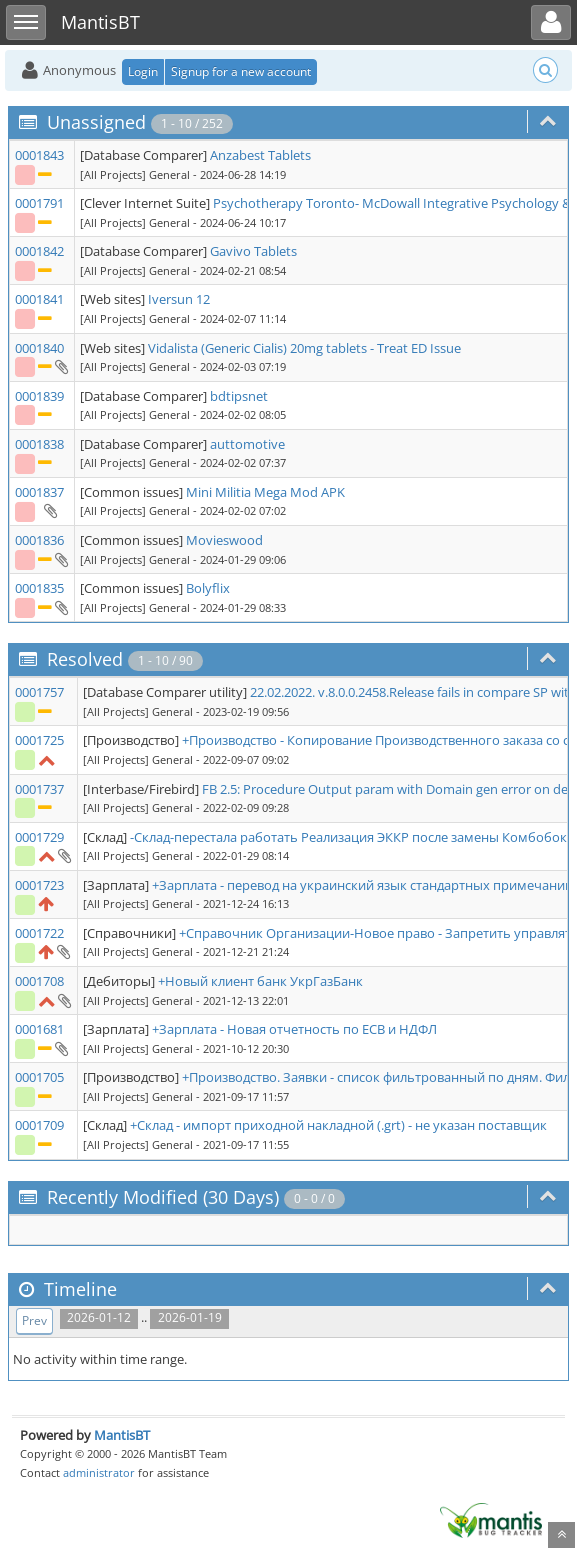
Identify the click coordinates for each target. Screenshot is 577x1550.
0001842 (39, 251)
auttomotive (247, 444)
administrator (99, 1472)
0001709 (39, 1125)
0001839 (39, 396)
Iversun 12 (179, 299)
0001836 (39, 540)
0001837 (39, 492)
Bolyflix (208, 588)
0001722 (39, 933)
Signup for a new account (241, 71)
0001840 (39, 348)
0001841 (39, 299)
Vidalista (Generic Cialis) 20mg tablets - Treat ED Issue (304, 348)
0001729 (39, 837)
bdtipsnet (239, 396)
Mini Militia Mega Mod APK (265, 492)
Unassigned (96, 122)
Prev (34, 1320)
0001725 (39, 740)
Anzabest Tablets (260, 155)
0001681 (39, 1029)
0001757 (39, 692)
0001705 (39, 1077)
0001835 (39, 588)
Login (143, 71)
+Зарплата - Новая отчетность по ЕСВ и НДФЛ (294, 1029)
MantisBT (122, 1435)
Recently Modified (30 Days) (163, 1197)
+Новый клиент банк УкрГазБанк (260, 981)
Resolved (85, 659)
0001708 (39, 981)
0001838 (39, 444)
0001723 (39, 885)
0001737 (39, 789)
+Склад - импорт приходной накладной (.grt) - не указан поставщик (338, 1125)
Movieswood (224, 540)
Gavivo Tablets (253, 251)
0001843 (39, 155)
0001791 (39, 203)
